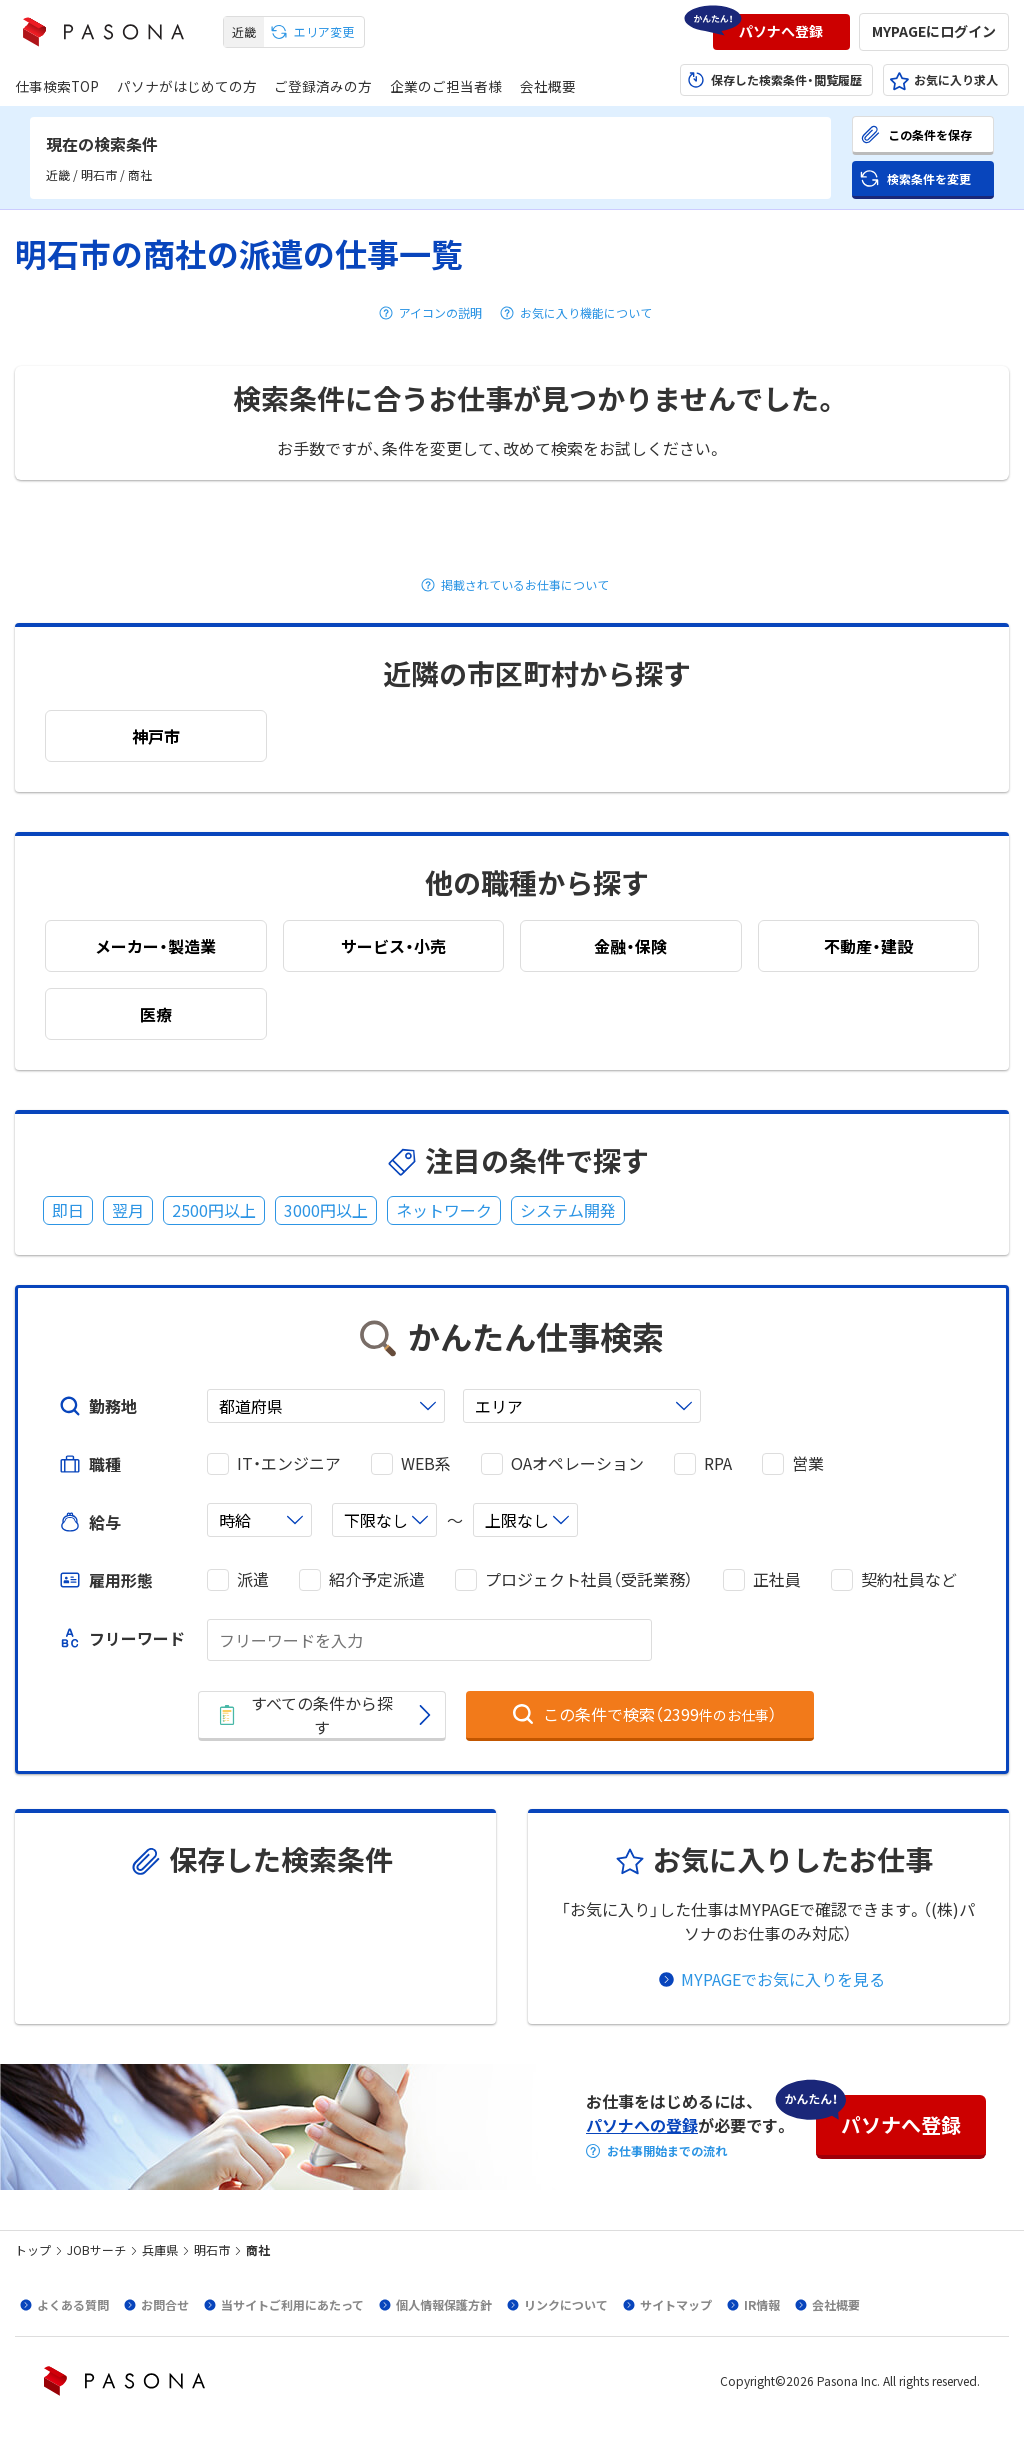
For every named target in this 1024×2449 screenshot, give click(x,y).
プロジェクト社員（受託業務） (589, 1579)
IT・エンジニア (289, 1463)
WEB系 (426, 1463)
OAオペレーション (577, 1463)
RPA (718, 1463)
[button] (781, 32)
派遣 (253, 1579)
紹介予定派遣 (377, 1579)
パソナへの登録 (642, 2125)
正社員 (777, 1579)
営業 (808, 1463)
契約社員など (909, 1579)
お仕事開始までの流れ (667, 2151)
